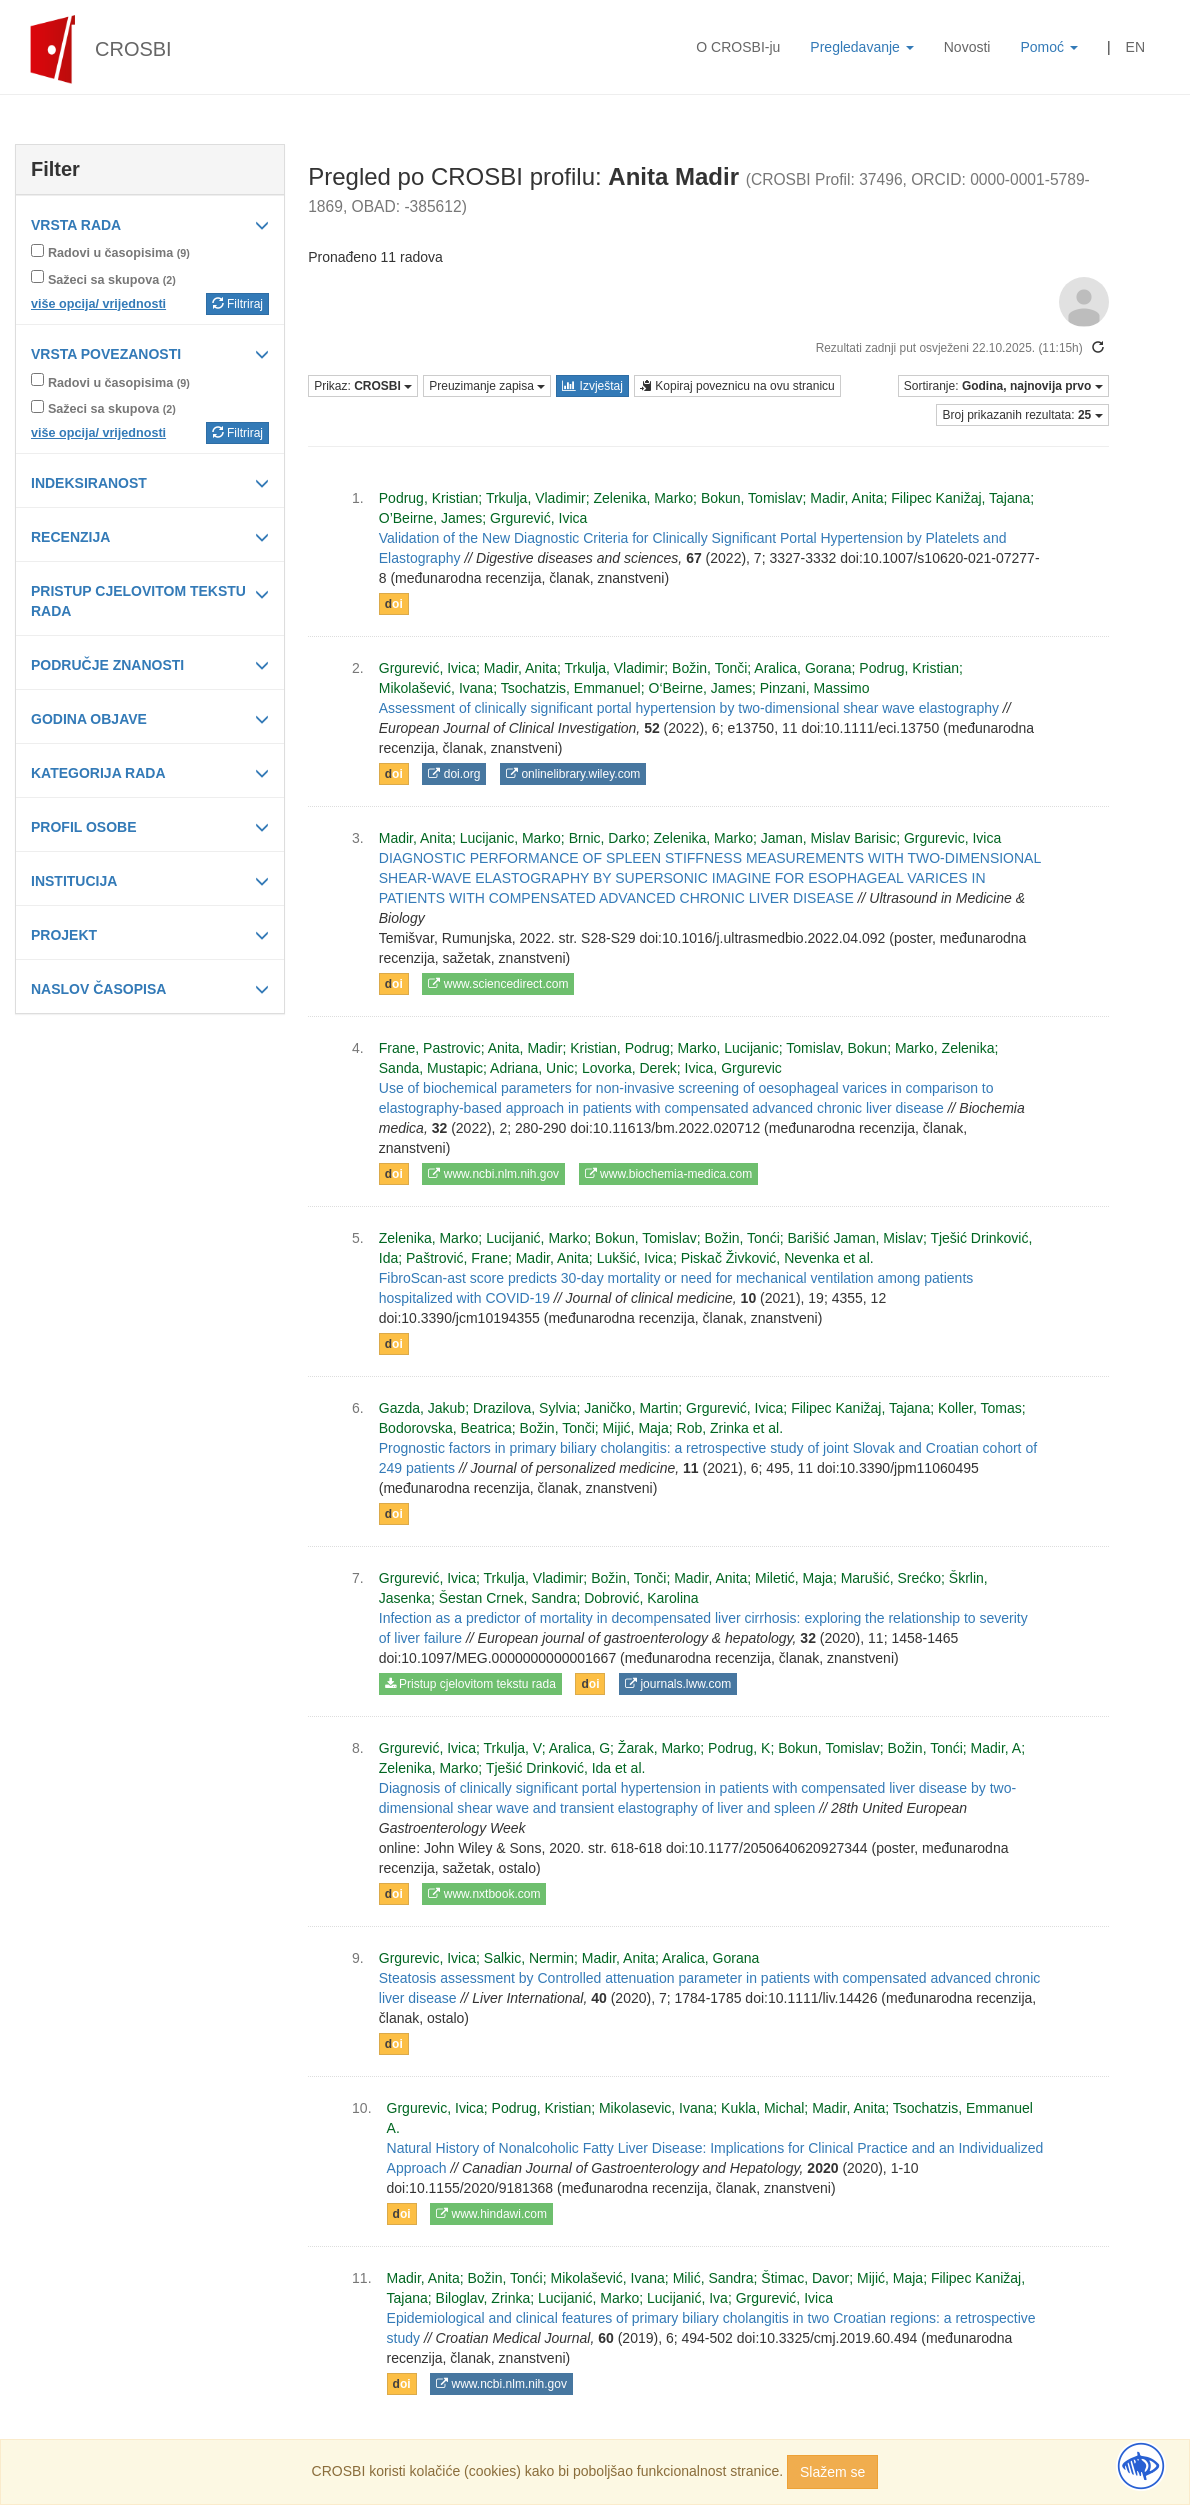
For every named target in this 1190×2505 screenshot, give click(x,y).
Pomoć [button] (1048, 47)
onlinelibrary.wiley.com (573, 774)
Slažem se (832, 2472)
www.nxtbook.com (484, 1894)
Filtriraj (237, 304)
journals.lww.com (678, 1684)
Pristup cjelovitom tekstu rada (470, 1684)
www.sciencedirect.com (498, 984)
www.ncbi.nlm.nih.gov (493, 1174)
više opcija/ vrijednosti (98, 304)
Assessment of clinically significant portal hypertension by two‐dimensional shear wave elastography (689, 708)
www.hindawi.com (491, 2214)
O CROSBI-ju (738, 47)
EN (1135, 47)
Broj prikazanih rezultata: (1022, 415)
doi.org (454, 774)
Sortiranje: (1003, 386)
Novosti (967, 47)
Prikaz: (363, 386)
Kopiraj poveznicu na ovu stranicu (737, 386)
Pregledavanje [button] (861, 47)
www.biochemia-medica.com (668, 1174)
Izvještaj (592, 386)
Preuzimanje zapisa (487, 386)
